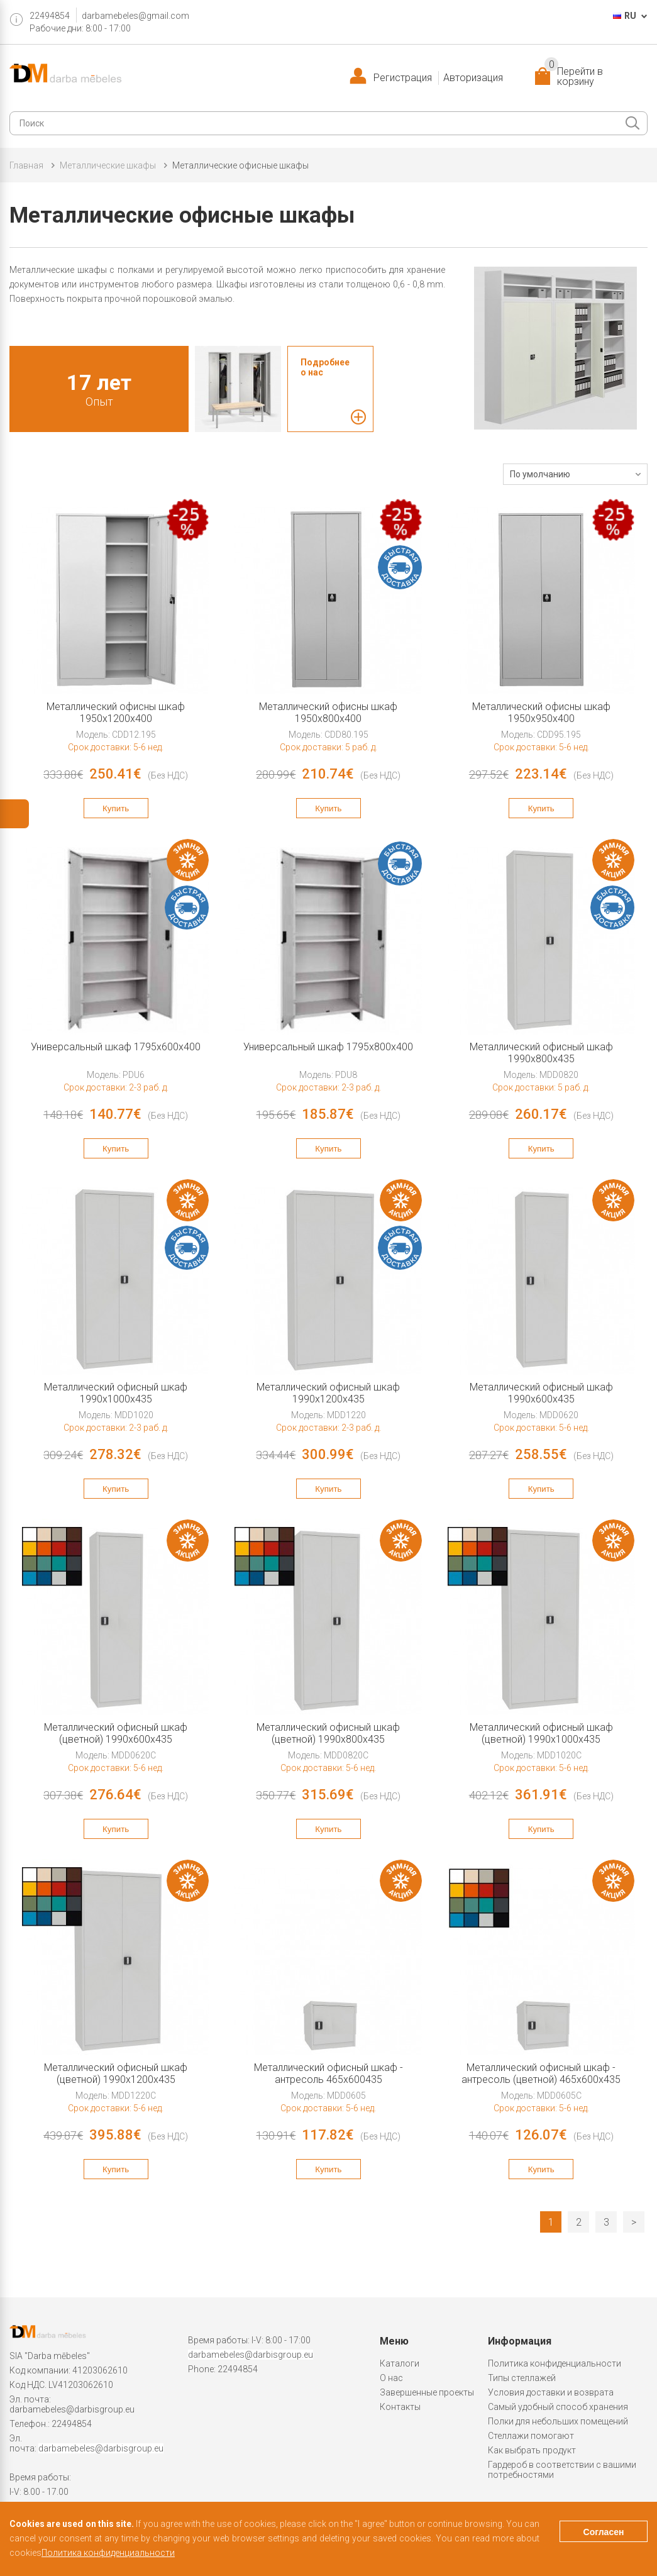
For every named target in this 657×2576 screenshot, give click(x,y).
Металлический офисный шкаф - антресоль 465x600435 (328, 2073)
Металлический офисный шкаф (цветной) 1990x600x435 (115, 1733)
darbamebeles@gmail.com (135, 16)
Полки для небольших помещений (558, 2421)
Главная (26, 165)
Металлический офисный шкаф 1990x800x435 (541, 1053)
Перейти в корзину (573, 77)
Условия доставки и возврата (551, 2392)
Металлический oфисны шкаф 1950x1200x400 (116, 712)
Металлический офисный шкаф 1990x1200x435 (328, 1393)
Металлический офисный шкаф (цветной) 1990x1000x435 (541, 1733)
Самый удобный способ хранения (558, 2407)
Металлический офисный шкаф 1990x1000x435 (115, 1393)
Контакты (400, 2407)
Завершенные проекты (427, 2392)
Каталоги (399, 2363)
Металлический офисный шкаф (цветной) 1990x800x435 (328, 1733)
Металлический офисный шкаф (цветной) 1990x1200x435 (115, 2073)
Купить (115, 808)
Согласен (603, 2532)
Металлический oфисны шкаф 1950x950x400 (541, 712)
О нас (391, 2378)
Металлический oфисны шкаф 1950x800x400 (328, 712)
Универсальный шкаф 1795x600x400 (116, 1047)
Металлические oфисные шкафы (240, 165)
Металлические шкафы (108, 165)
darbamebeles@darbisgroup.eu (72, 2409)
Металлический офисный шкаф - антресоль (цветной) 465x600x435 (541, 2073)
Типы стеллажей (522, 2378)
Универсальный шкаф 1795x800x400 (328, 1047)
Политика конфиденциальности (554, 2363)
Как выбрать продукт (532, 2450)
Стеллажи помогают (531, 2436)
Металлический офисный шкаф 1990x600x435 (541, 1393)
